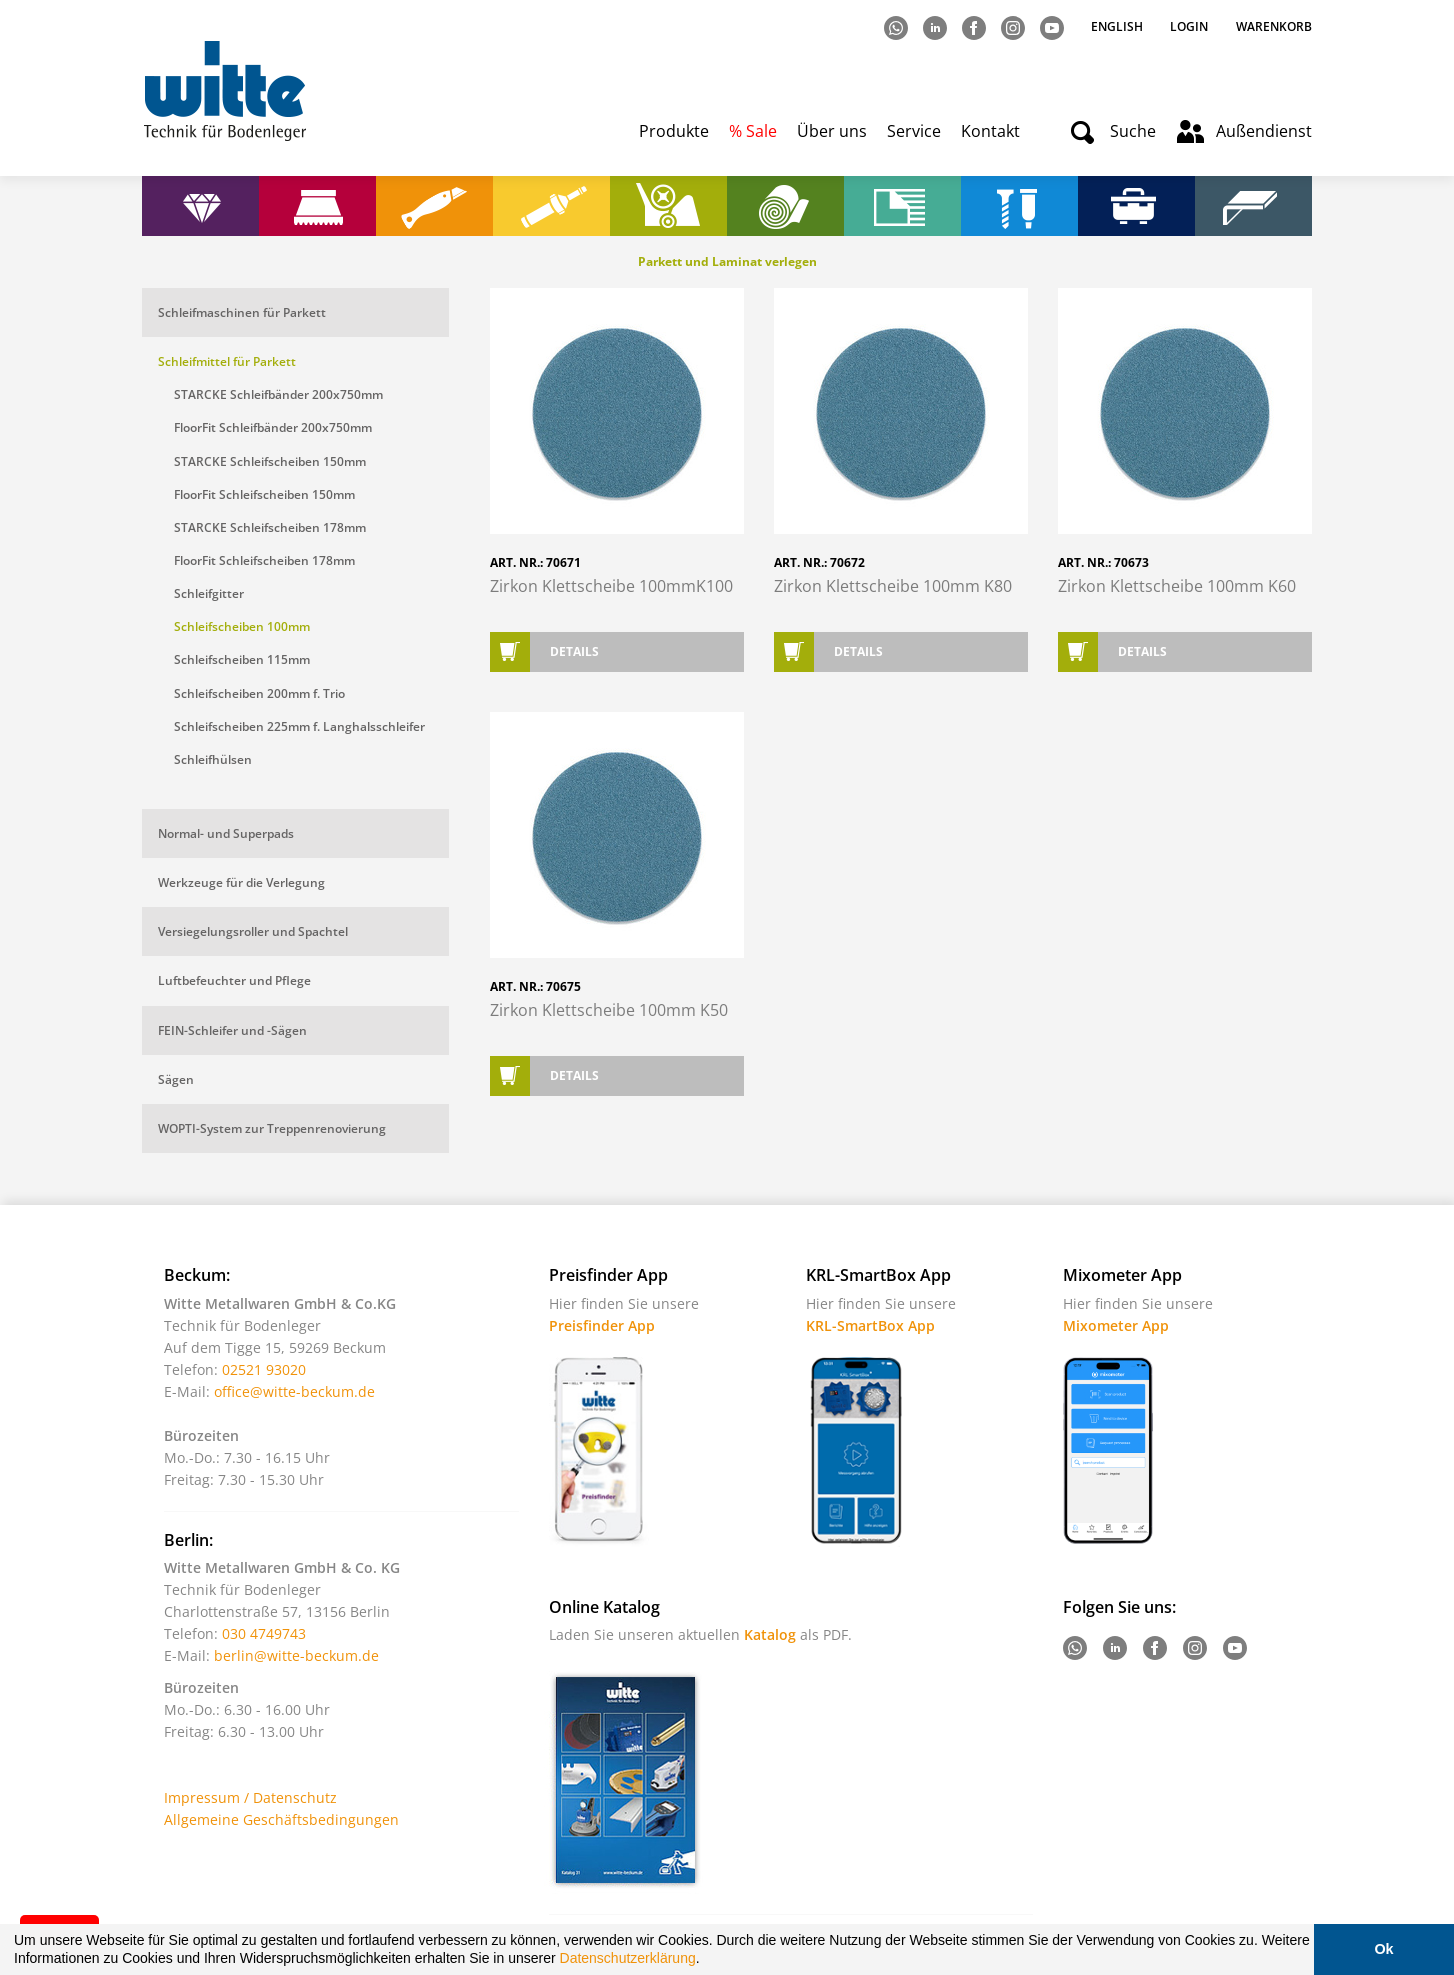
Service (914, 131)
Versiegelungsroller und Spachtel (253, 931)
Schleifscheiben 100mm (242, 626)
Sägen (176, 1079)
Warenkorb (1274, 26)
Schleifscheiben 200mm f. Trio (259, 693)
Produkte (674, 131)
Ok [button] (1383, 1949)
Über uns (832, 131)
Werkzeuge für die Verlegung (241, 882)
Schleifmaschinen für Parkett (242, 312)
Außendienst (1264, 131)
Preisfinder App (602, 1325)
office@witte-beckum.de (294, 1391)
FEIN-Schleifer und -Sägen (232, 1030)
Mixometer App (1116, 1325)
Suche (1133, 131)
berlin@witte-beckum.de (296, 1655)
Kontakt (990, 131)
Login (1189, 26)
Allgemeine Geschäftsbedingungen (281, 1819)
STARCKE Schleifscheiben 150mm (270, 461)
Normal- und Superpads (226, 833)
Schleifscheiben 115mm (242, 659)
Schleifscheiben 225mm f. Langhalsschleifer (299, 726)
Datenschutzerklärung (628, 1958)
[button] (706, 1961)
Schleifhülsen (213, 759)
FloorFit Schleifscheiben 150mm (264, 494)
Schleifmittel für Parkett (227, 361)
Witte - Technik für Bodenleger (224, 90)
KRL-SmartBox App (870, 1325)
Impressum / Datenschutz (250, 1797)
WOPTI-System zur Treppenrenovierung (272, 1128)
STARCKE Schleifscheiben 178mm (270, 527)
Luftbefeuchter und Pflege (234, 980)
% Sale (753, 131)
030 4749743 (264, 1633)
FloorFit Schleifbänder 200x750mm (273, 427)
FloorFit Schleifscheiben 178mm (264, 560)
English (1118, 26)
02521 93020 (264, 1369)
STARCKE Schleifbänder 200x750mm (278, 394)
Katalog (770, 1634)
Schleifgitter (209, 593)
